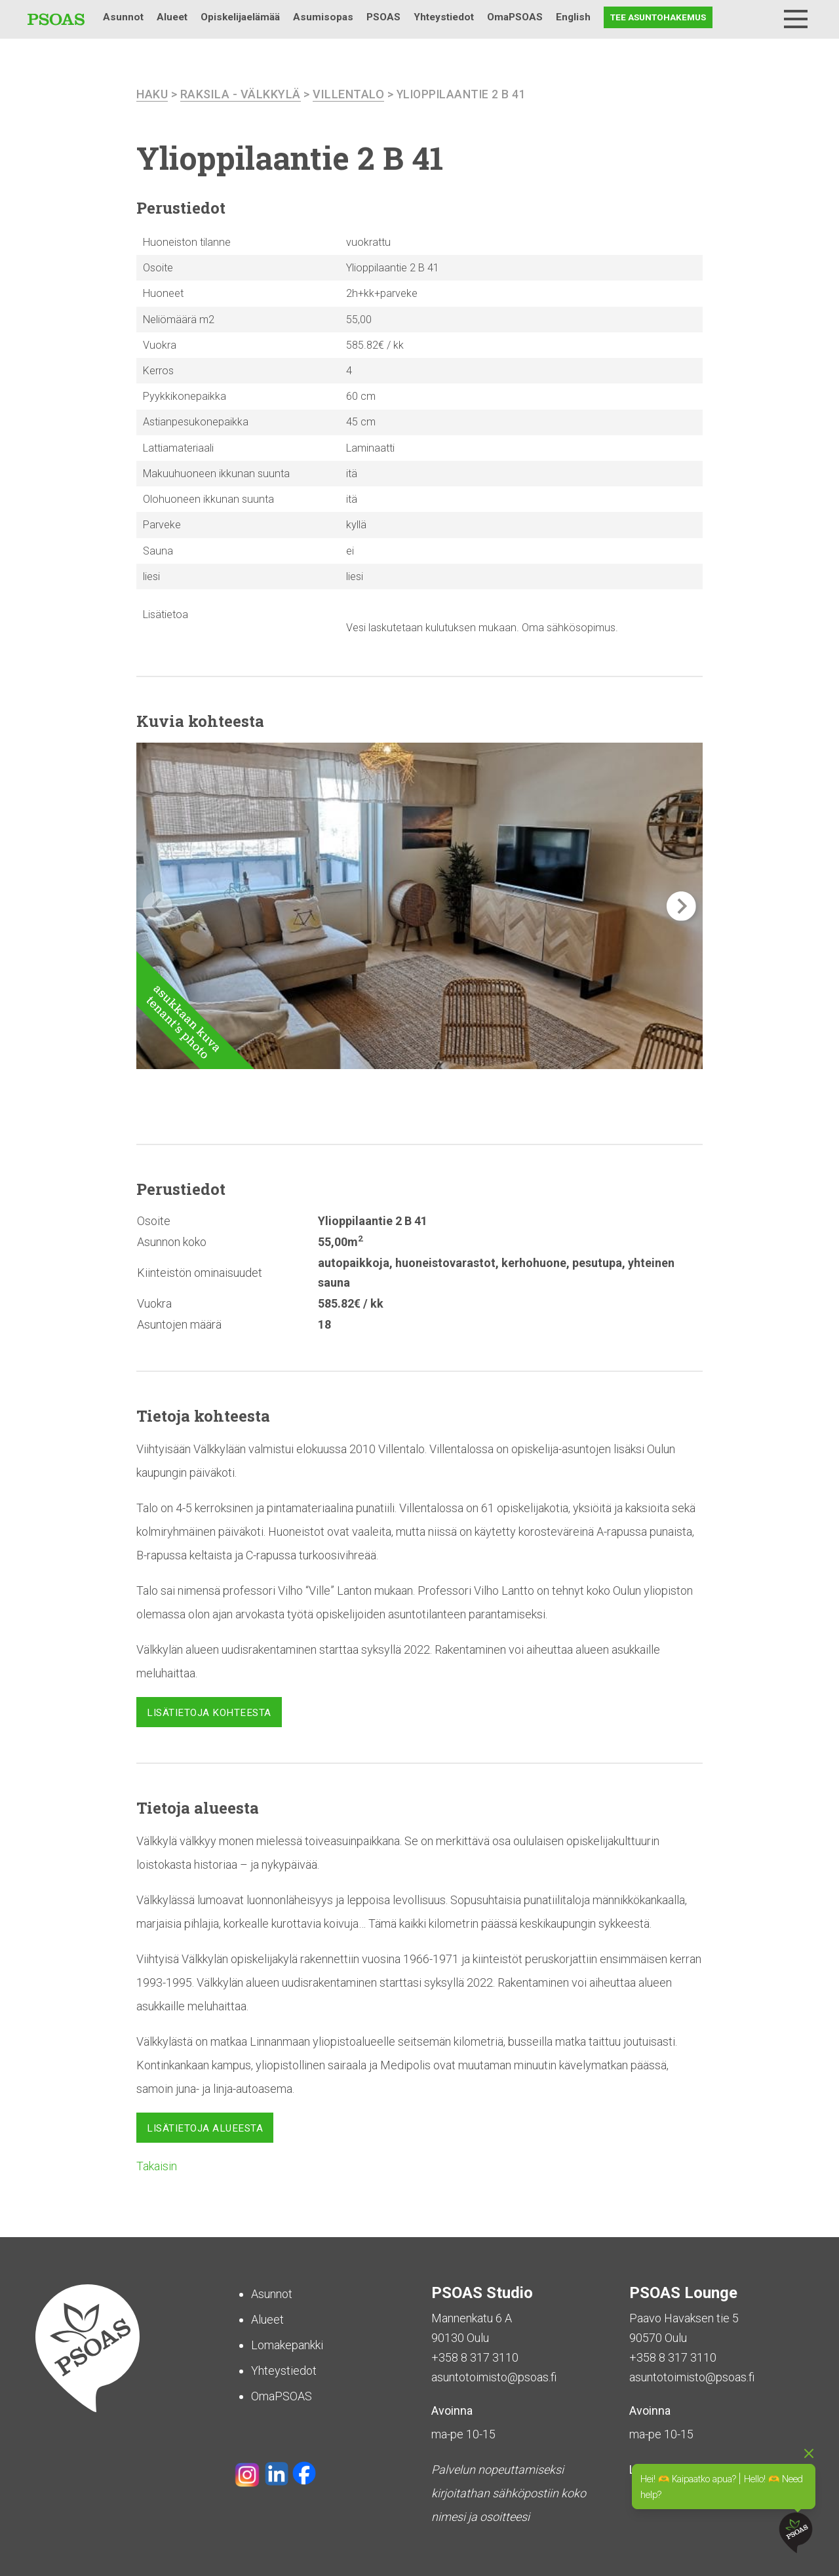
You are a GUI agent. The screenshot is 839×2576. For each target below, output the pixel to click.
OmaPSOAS (515, 17)
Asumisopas (323, 17)
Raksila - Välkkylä (240, 94)
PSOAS (383, 17)
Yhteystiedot (444, 17)
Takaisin (156, 2166)
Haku (761, 17)
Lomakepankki (287, 2345)
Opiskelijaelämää (240, 17)
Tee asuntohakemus (658, 17)
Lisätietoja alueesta (205, 2128)
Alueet (172, 17)
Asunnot (123, 17)
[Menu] (795, 19)
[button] (681, 906)
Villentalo (348, 94)
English (573, 17)
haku (152, 94)
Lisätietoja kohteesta (209, 1712)
